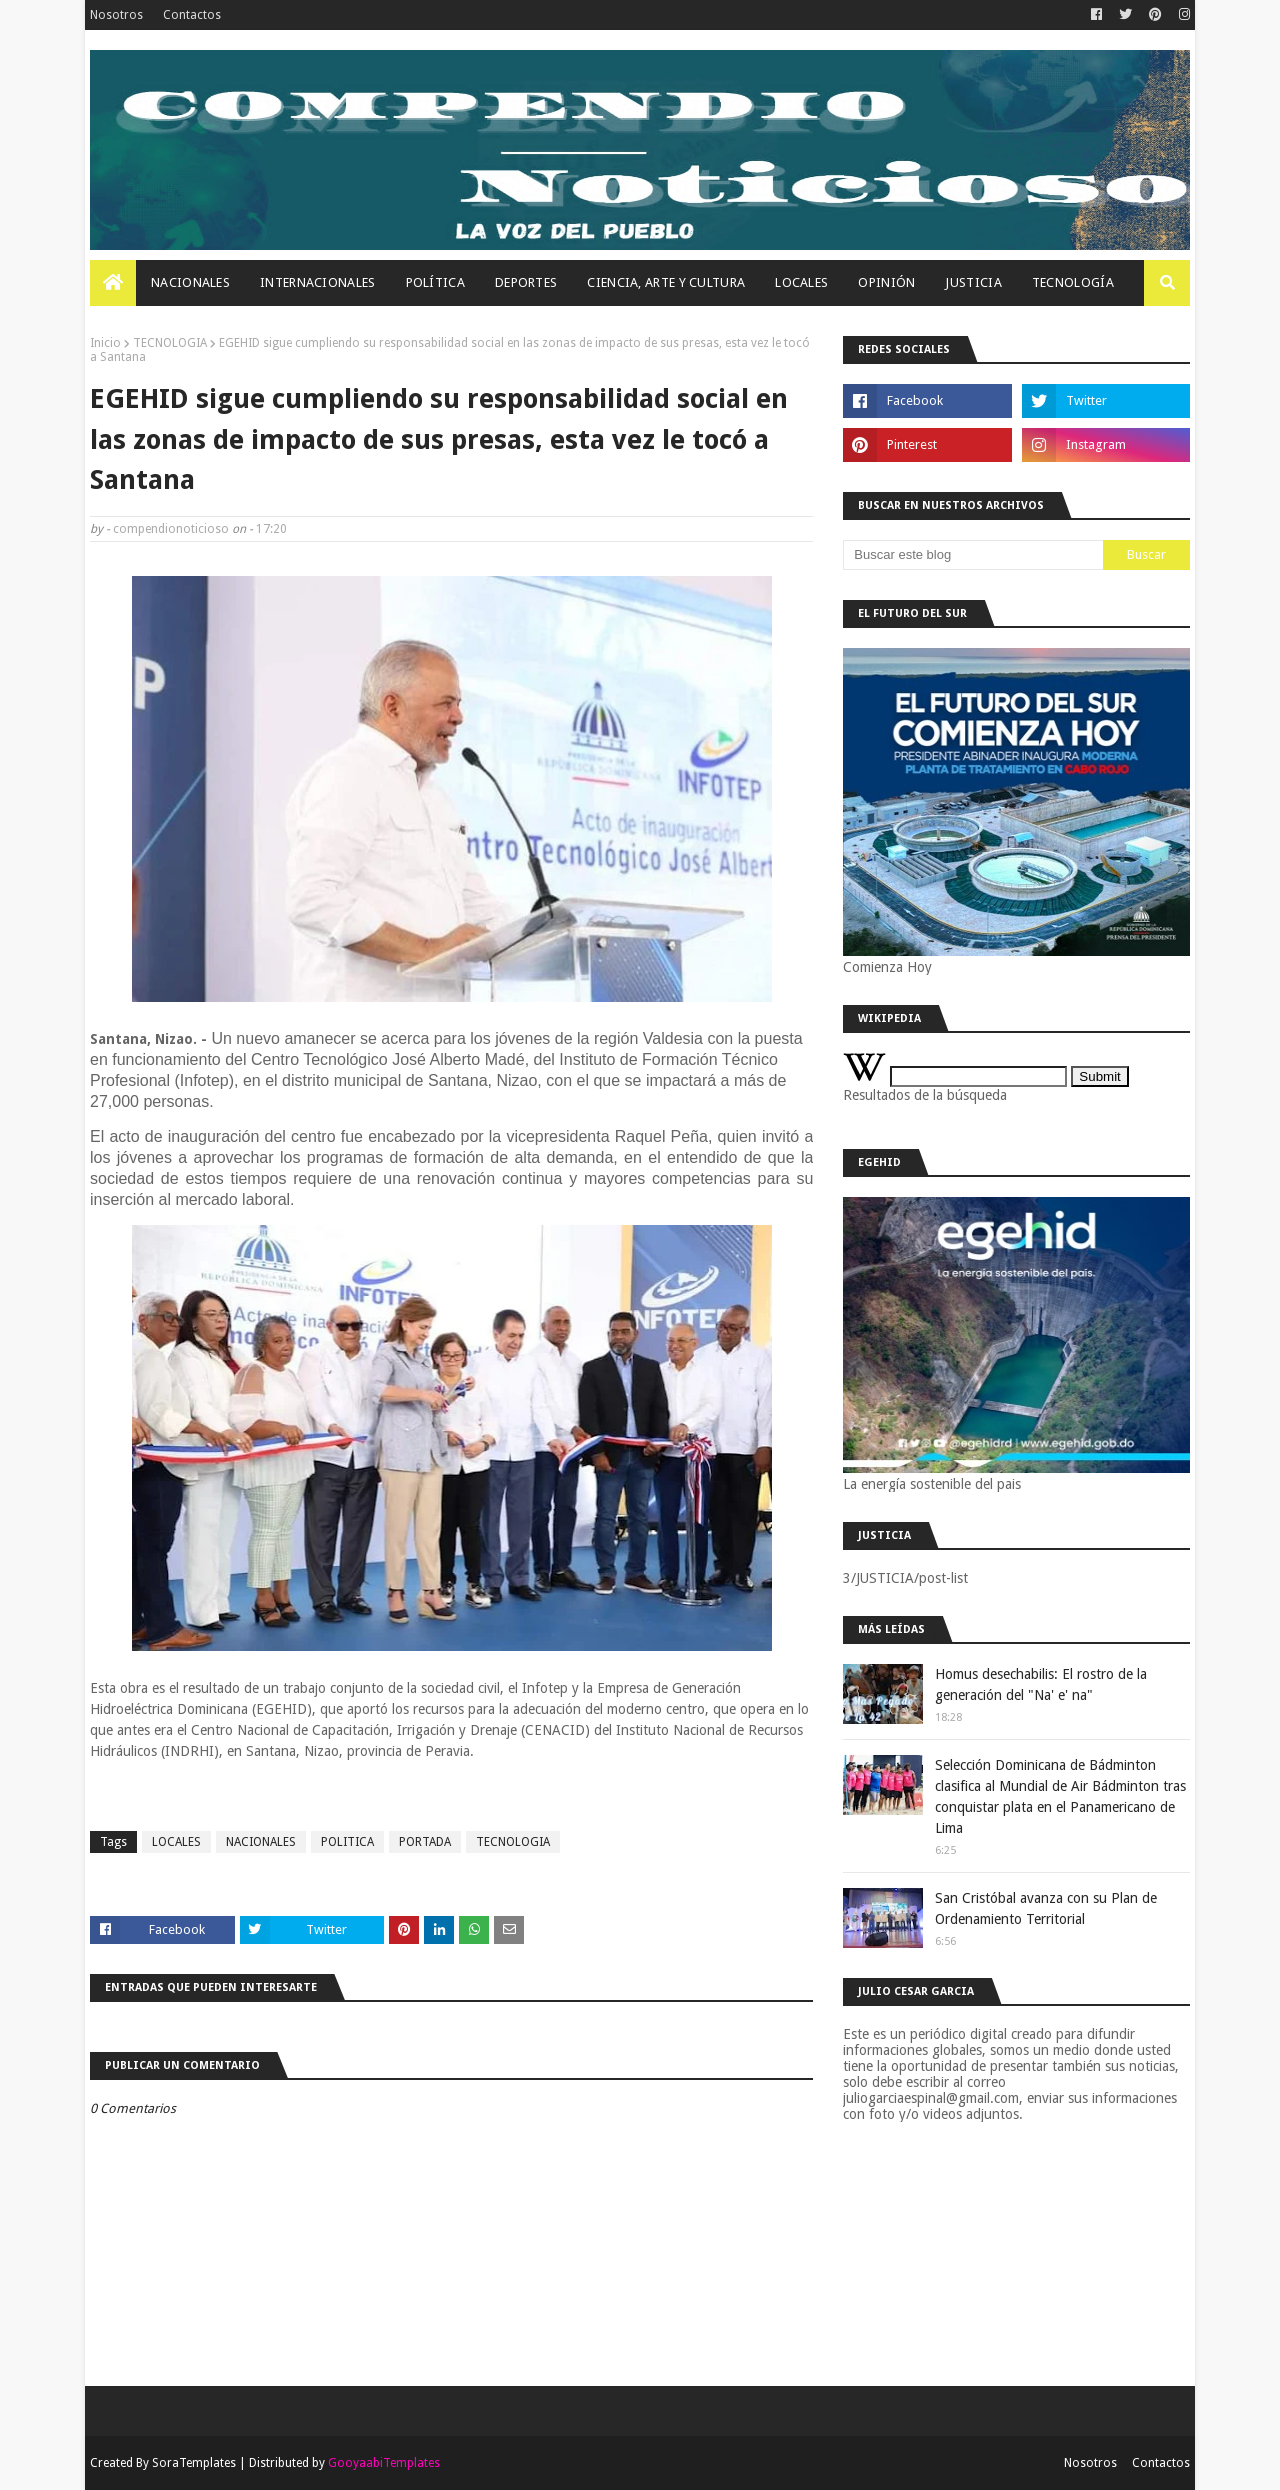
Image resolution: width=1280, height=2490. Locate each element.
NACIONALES (261, 1842)
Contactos (192, 15)
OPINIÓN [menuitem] (886, 282)
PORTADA (425, 1842)
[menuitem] (113, 283)
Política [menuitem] (435, 282)
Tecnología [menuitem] (1073, 282)
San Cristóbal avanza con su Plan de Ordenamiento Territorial (1046, 1908)
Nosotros (116, 15)
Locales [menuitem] (801, 282)
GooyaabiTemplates (384, 2463)
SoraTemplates (194, 2463)
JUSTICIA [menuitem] (973, 282)
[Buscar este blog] (973, 555)
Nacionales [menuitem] (190, 282)
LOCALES (176, 1842)
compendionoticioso (171, 529)
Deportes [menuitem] (526, 282)
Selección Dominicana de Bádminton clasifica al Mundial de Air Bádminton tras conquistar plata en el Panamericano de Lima (1060, 1796)
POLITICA (347, 1842)
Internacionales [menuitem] (318, 282)
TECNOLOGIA (170, 343)
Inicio (105, 343)
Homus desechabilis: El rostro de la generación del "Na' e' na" (1041, 1684)
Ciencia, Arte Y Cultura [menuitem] (666, 282)
